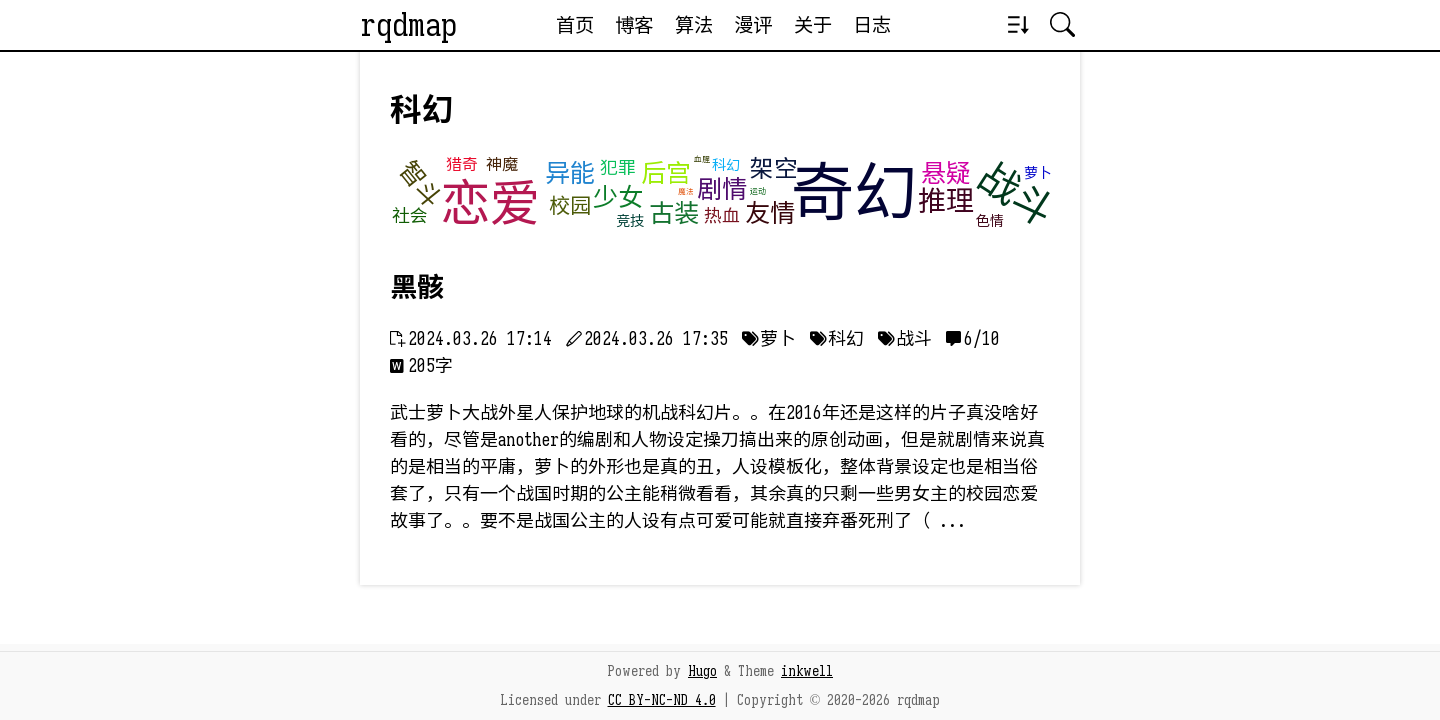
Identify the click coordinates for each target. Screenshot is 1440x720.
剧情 (722, 189)
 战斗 (905, 339)
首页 (575, 25)
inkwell (807, 671)
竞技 (630, 221)
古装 (674, 213)
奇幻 (854, 193)
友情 (770, 213)
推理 (946, 201)
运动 (758, 191)
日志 (872, 25)
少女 (618, 197)
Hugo (702, 671)
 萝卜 (769, 339)
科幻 (726, 165)
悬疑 (946, 173)
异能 (570, 173)
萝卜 (1038, 173)
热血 (722, 216)
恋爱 (490, 204)
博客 (634, 25)
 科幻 (837, 339)
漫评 (753, 25)
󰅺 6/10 (973, 339)
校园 (570, 206)
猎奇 (462, 165)
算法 (694, 25)
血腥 (702, 159)
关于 (813, 25)
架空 (774, 169)
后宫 (666, 173)
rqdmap (408, 25)
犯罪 (618, 168)
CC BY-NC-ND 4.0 (662, 700)
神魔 (502, 165)
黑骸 (417, 288)
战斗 (1016, 194)
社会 (410, 216)
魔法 (686, 191)
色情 (990, 221)
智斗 (420, 185)
